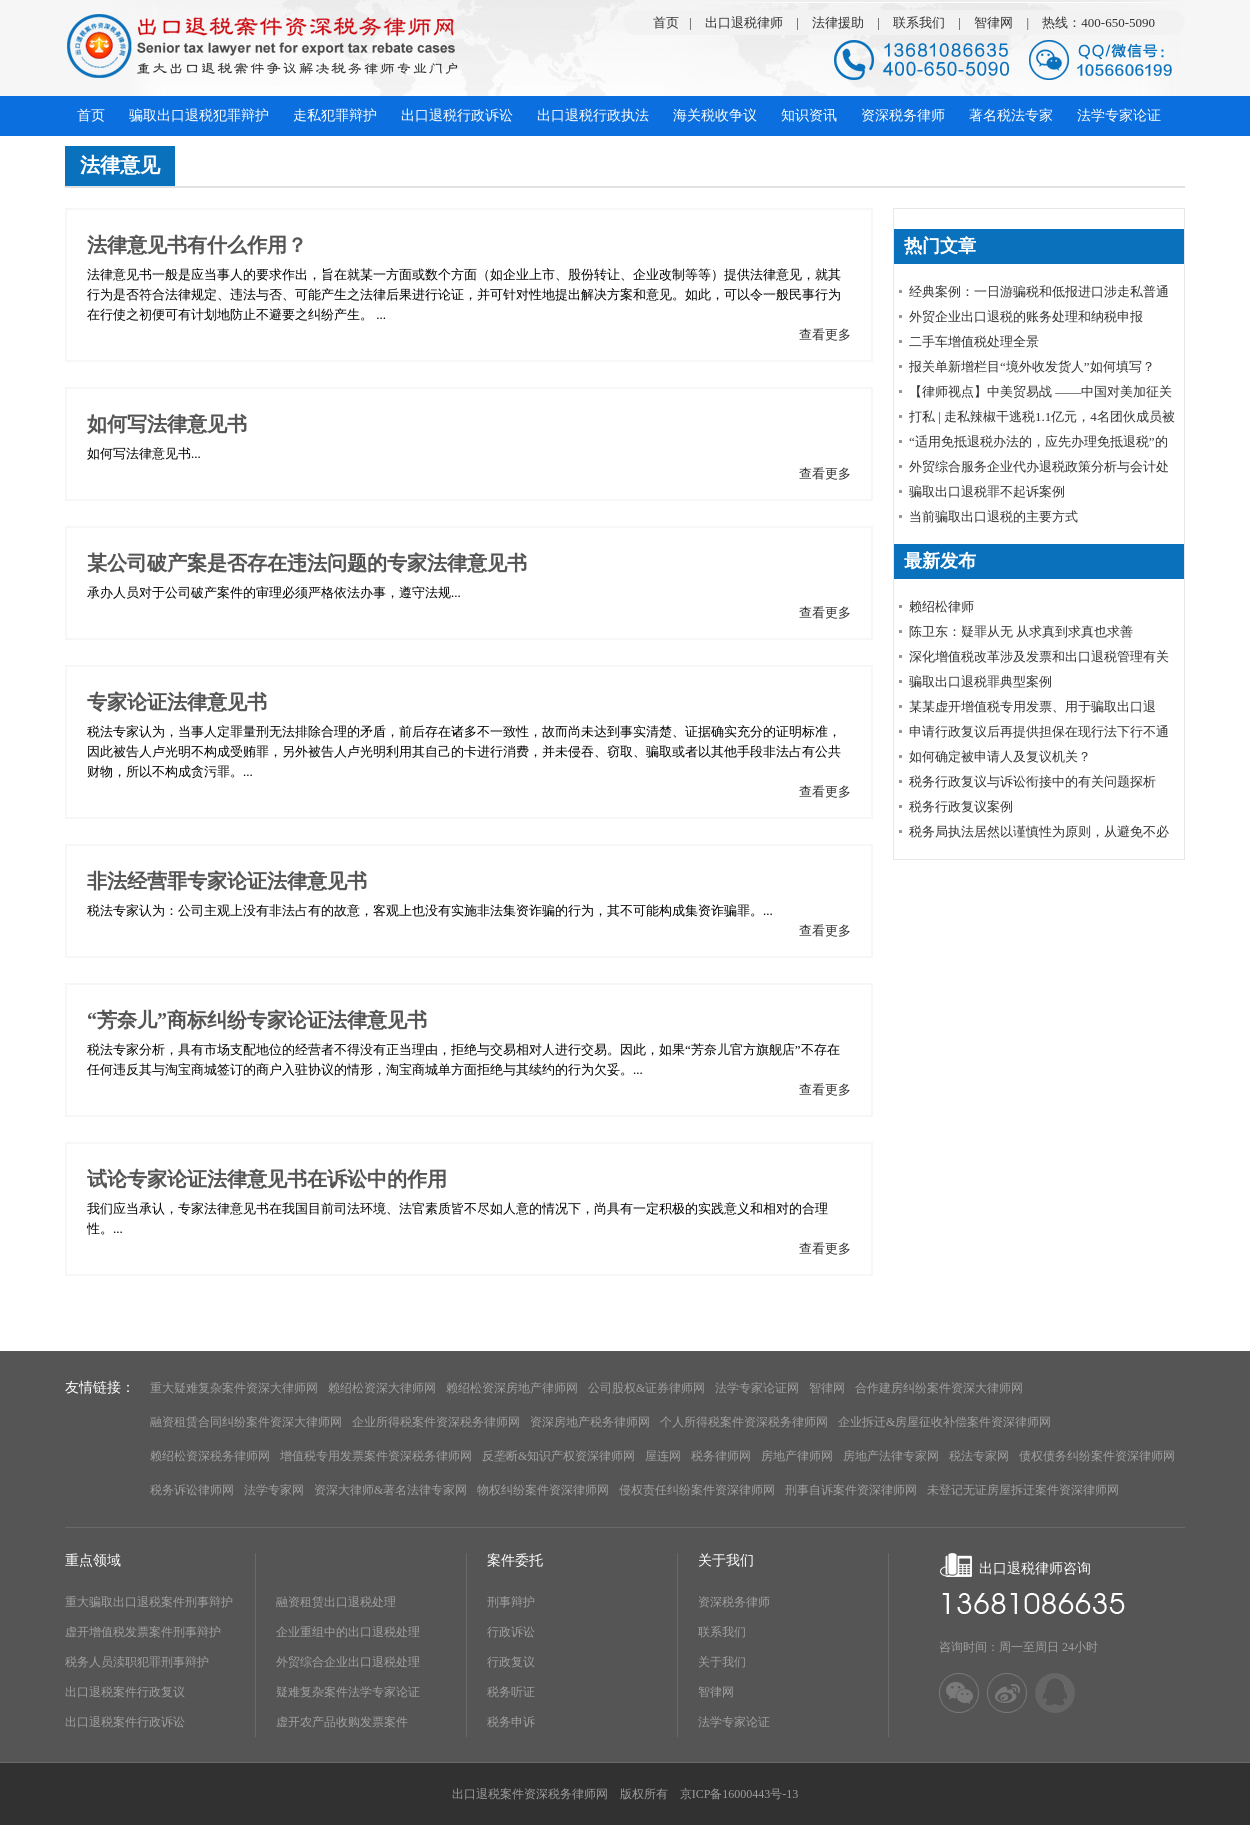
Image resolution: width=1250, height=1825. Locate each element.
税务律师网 (721, 1456)
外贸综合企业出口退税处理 (348, 1662)
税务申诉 (511, 1722)
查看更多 (825, 334)
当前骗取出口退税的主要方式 (993, 516)
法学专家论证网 (757, 1388)
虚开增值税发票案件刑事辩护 (143, 1632)
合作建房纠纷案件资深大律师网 (939, 1388)
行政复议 (511, 1662)
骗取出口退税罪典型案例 (980, 681)
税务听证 (511, 1692)
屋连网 (663, 1456)
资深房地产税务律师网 (590, 1422)
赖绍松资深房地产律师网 (512, 1388)
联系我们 (919, 22)
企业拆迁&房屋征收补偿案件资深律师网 (944, 1422)
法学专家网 (274, 1490)
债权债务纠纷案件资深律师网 (1097, 1456)
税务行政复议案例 (961, 806)
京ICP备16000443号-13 (739, 1794)
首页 (666, 22)
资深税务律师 (734, 1602)
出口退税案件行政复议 (125, 1692)
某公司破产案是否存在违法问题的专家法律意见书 (307, 563)
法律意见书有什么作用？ (197, 245)
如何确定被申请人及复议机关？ (1000, 756)
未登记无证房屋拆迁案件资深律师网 (1023, 1490)
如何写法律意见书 (167, 424)
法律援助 (838, 22)
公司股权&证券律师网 (646, 1388)
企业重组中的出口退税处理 (348, 1632)
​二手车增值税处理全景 (974, 341)
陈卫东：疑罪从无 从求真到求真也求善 (1021, 631)
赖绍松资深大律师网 (382, 1388)
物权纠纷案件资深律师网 (543, 1490)
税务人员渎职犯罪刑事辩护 (137, 1662)
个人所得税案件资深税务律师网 (744, 1422)
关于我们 (722, 1662)
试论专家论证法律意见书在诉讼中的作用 (267, 1179)
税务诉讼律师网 (192, 1490)
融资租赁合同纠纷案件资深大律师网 (246, 1422)
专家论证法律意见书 (177, 702)
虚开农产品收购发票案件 (342, 1722)
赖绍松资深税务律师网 (210, 1456)
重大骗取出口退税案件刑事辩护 (149, 1602)
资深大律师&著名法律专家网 (390, 1490)
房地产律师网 (797, 1456)
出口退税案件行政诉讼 (125, 1722)
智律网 (993, 22)
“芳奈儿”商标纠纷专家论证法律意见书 (257, 1020)
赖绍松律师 (941, 606)
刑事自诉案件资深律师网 (851, 1490)
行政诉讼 (511, 1632)
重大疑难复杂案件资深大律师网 (234, 1388)
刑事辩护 (511, 1602)
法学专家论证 (734, 1722)
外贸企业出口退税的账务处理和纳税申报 (1026, 316)
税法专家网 (979, 1456)
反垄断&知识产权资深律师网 (558, 1456)
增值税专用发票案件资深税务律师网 (376, 1456)
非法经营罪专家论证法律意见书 (227, 881)
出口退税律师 (744, 22)
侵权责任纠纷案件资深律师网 (697, 1490)
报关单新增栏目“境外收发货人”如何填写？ (1032, 366)
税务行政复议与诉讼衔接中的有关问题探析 (1032, 781)
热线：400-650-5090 (1098, 22)
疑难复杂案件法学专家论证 (348, 1692)
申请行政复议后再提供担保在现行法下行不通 (1039, 731)
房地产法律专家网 (891, 1456)
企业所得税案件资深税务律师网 (436, 1422)
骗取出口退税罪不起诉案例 (987, 491)
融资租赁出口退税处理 (336, 1602)
